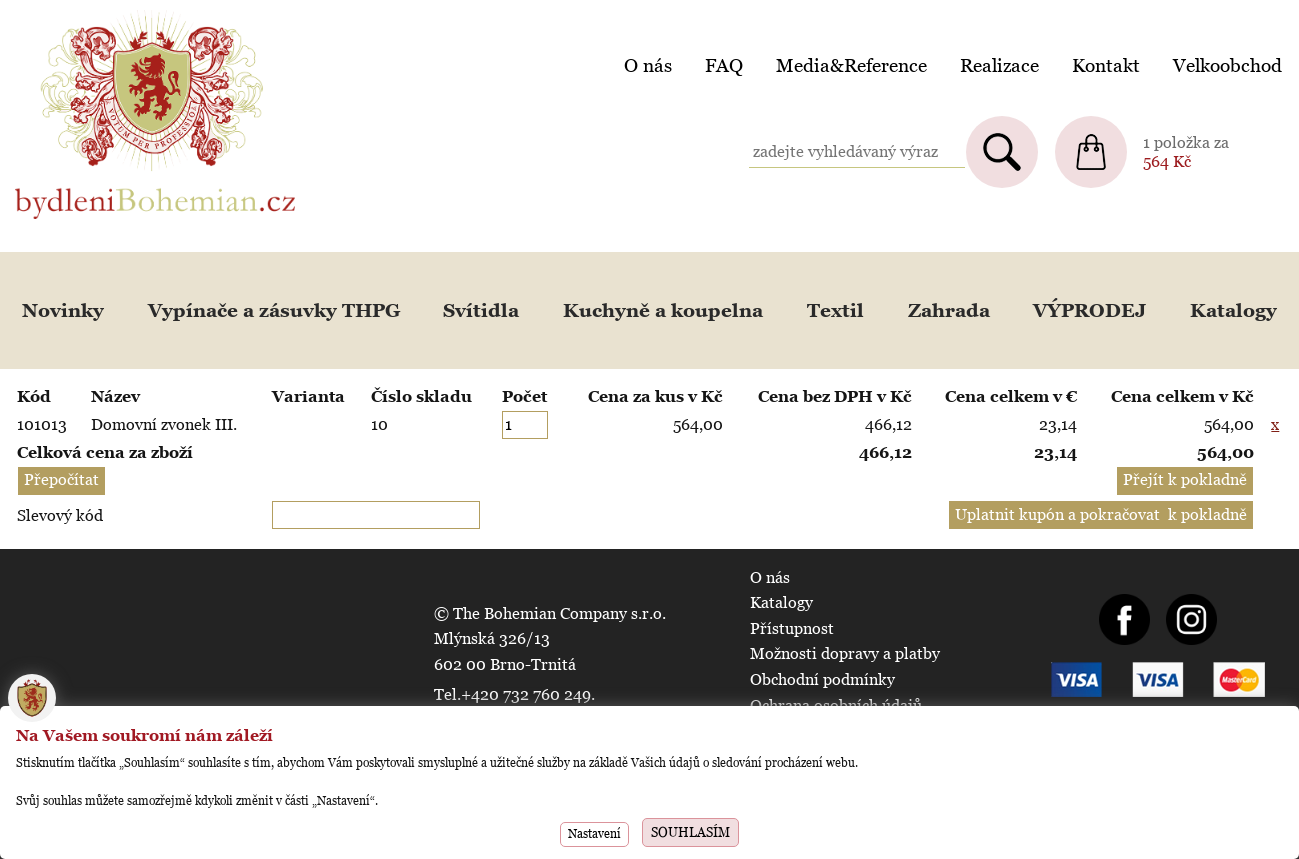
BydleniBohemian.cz (87, 13)
